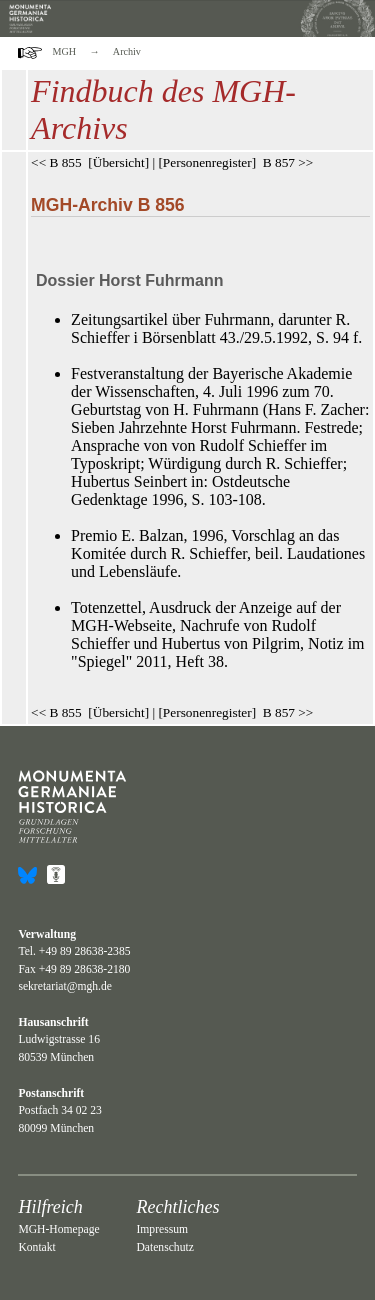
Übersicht (119, 162)
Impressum (162, 1229)
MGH (65, 51)
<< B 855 (56, 162)
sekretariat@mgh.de (65, 986)
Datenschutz (164, 1247)
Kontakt (36, 1247)
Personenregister (207, 162)
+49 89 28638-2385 (85, 951)
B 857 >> (288, 162)
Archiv (127, 51)
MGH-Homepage (58, 1229)
